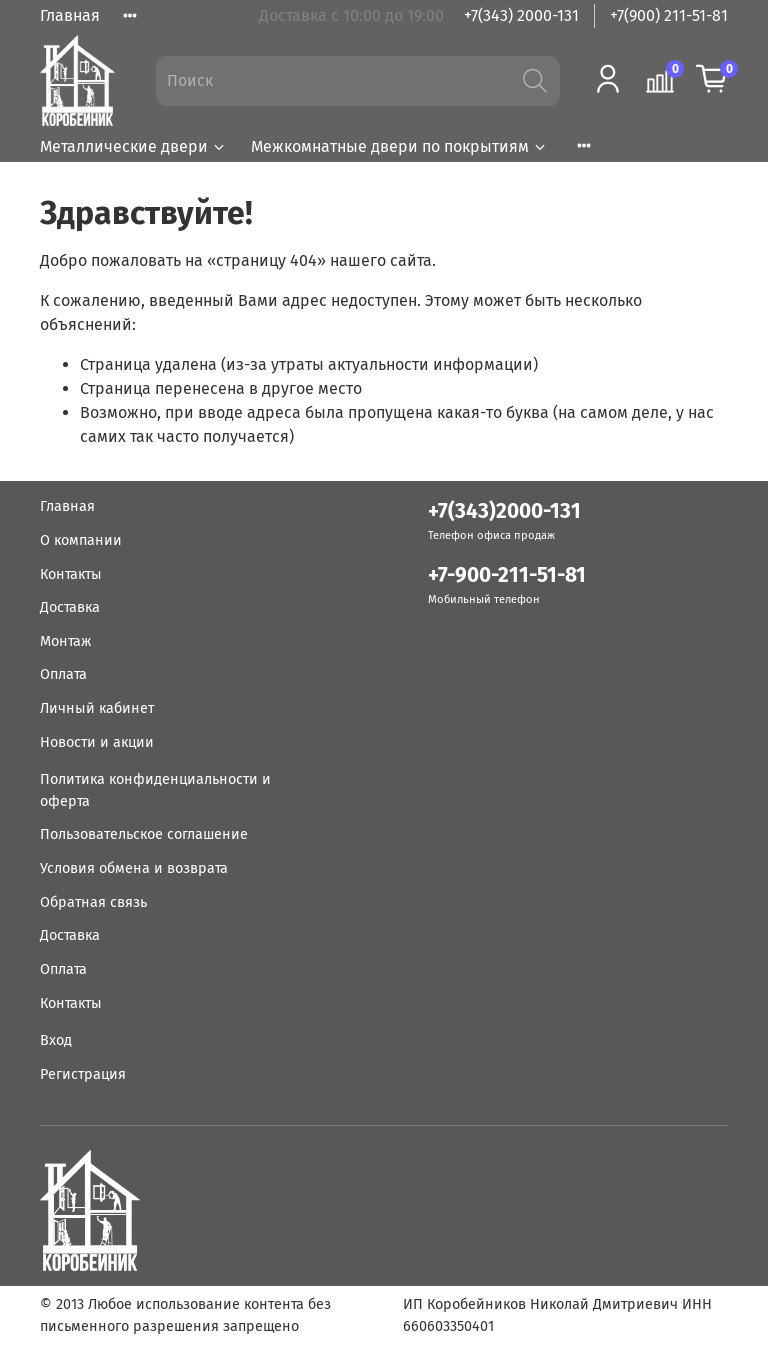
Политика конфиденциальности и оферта (155, 790)
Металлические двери (133, 146)
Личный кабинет (97, 708)
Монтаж (65, 641)
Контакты (71, 574)
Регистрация (83, 1074)
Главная (70, 15)
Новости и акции (97, 742)
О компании (81, 540)
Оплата (63, 674)
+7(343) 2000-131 (521, 15)
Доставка (70, 607)
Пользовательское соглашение (144, 834)
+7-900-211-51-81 (507, 575)
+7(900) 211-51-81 (669, 15)
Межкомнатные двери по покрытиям (399, 146)
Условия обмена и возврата (134, 868)
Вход (56, 1040)
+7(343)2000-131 (504, 511)
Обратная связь (93, 902)
